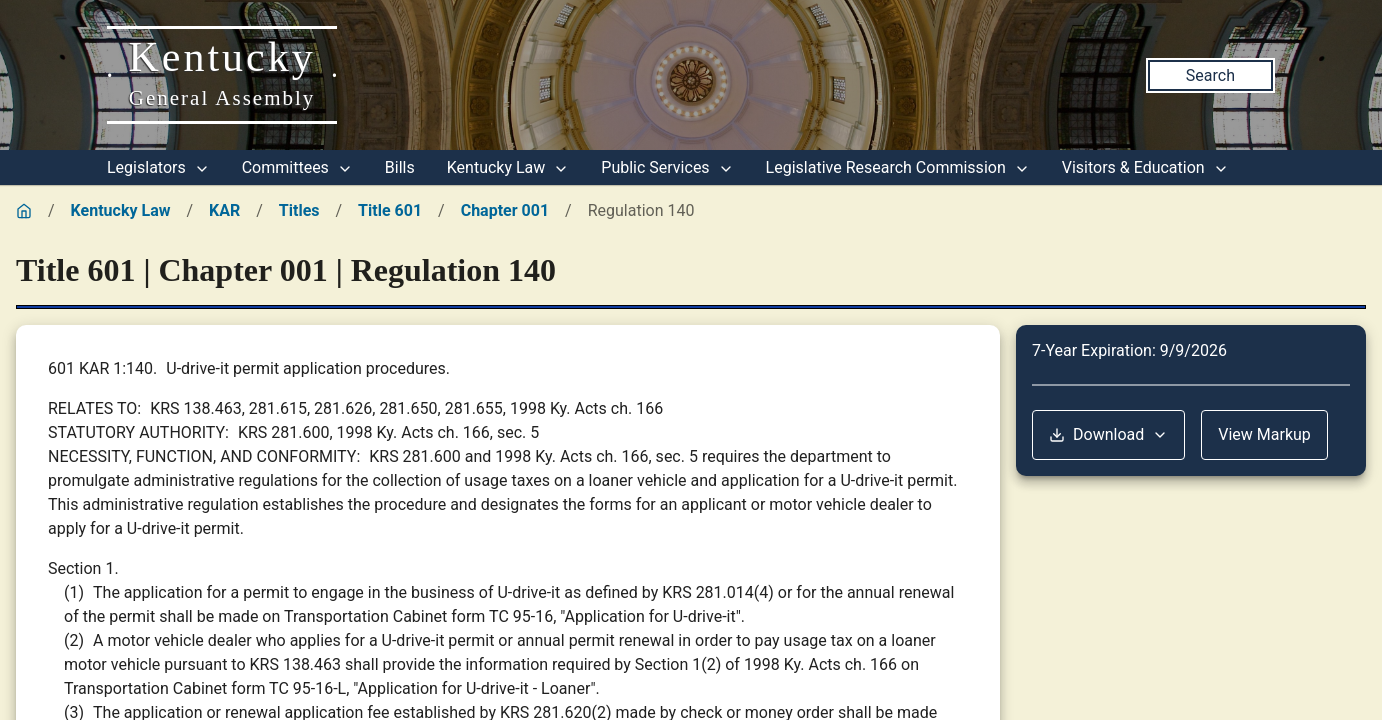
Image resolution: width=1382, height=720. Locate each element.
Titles (299, 210)
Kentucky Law (508, 167)
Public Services (667, 167)
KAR (224, 210)
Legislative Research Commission (898, 167)
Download (1108, 434)
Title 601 (390, 210)
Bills (400, 167)
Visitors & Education (1145, 167)
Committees (297, 167)
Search (1210, 75)
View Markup (1264, 434)
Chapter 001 (505, 210)
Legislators (158, 167)
